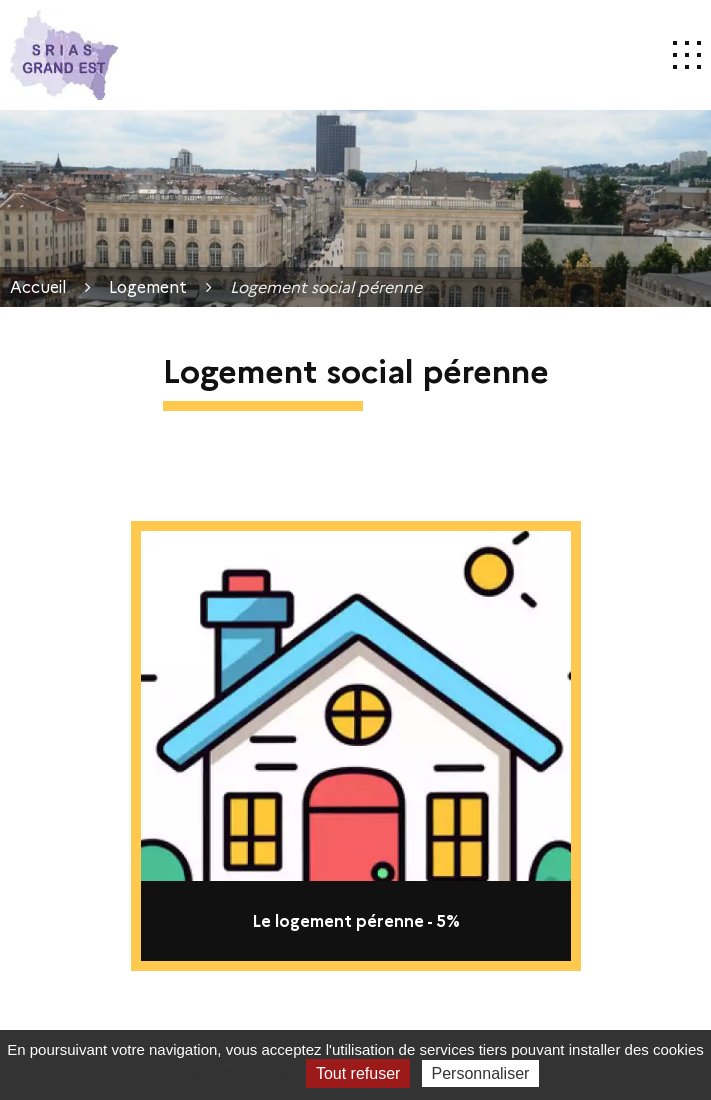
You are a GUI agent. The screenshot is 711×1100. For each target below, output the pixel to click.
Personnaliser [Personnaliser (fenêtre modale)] (481, 1073)
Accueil (38, 286)
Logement (148, 286)
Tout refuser (358, 1073)
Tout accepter (237, 1073)
